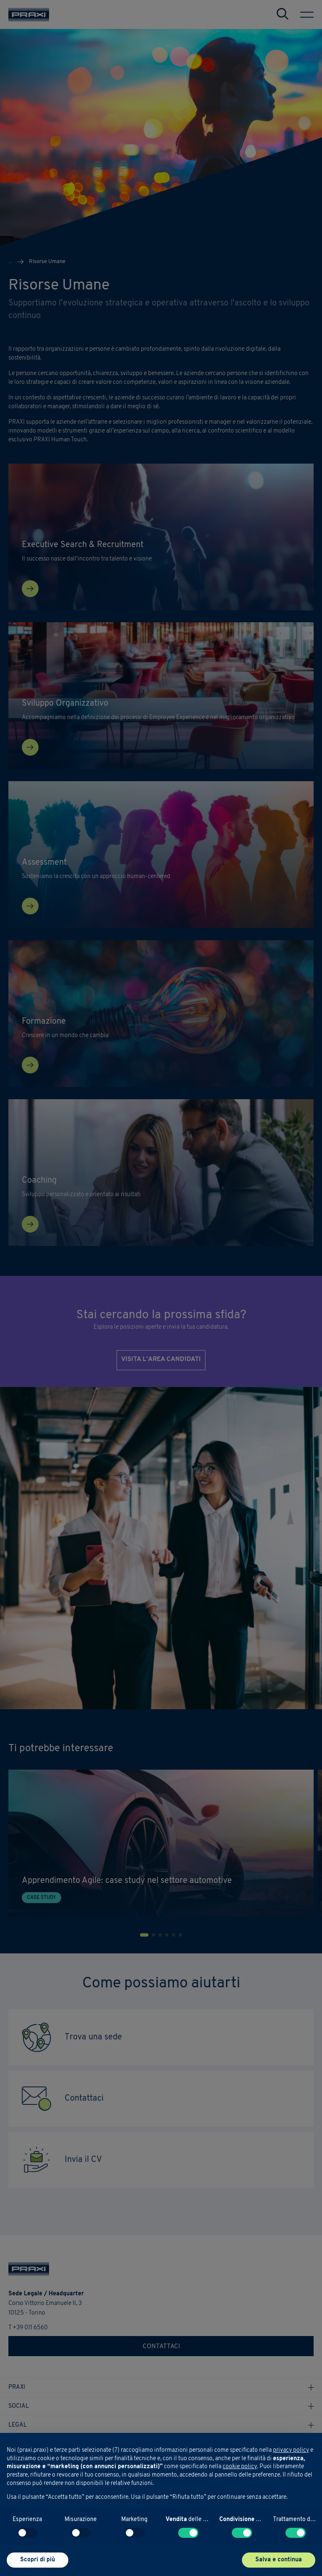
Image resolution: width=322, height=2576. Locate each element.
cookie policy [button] (240, 2467)
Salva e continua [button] (278, 2560)
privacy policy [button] (291, 2450)
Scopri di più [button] (37, 2560)
